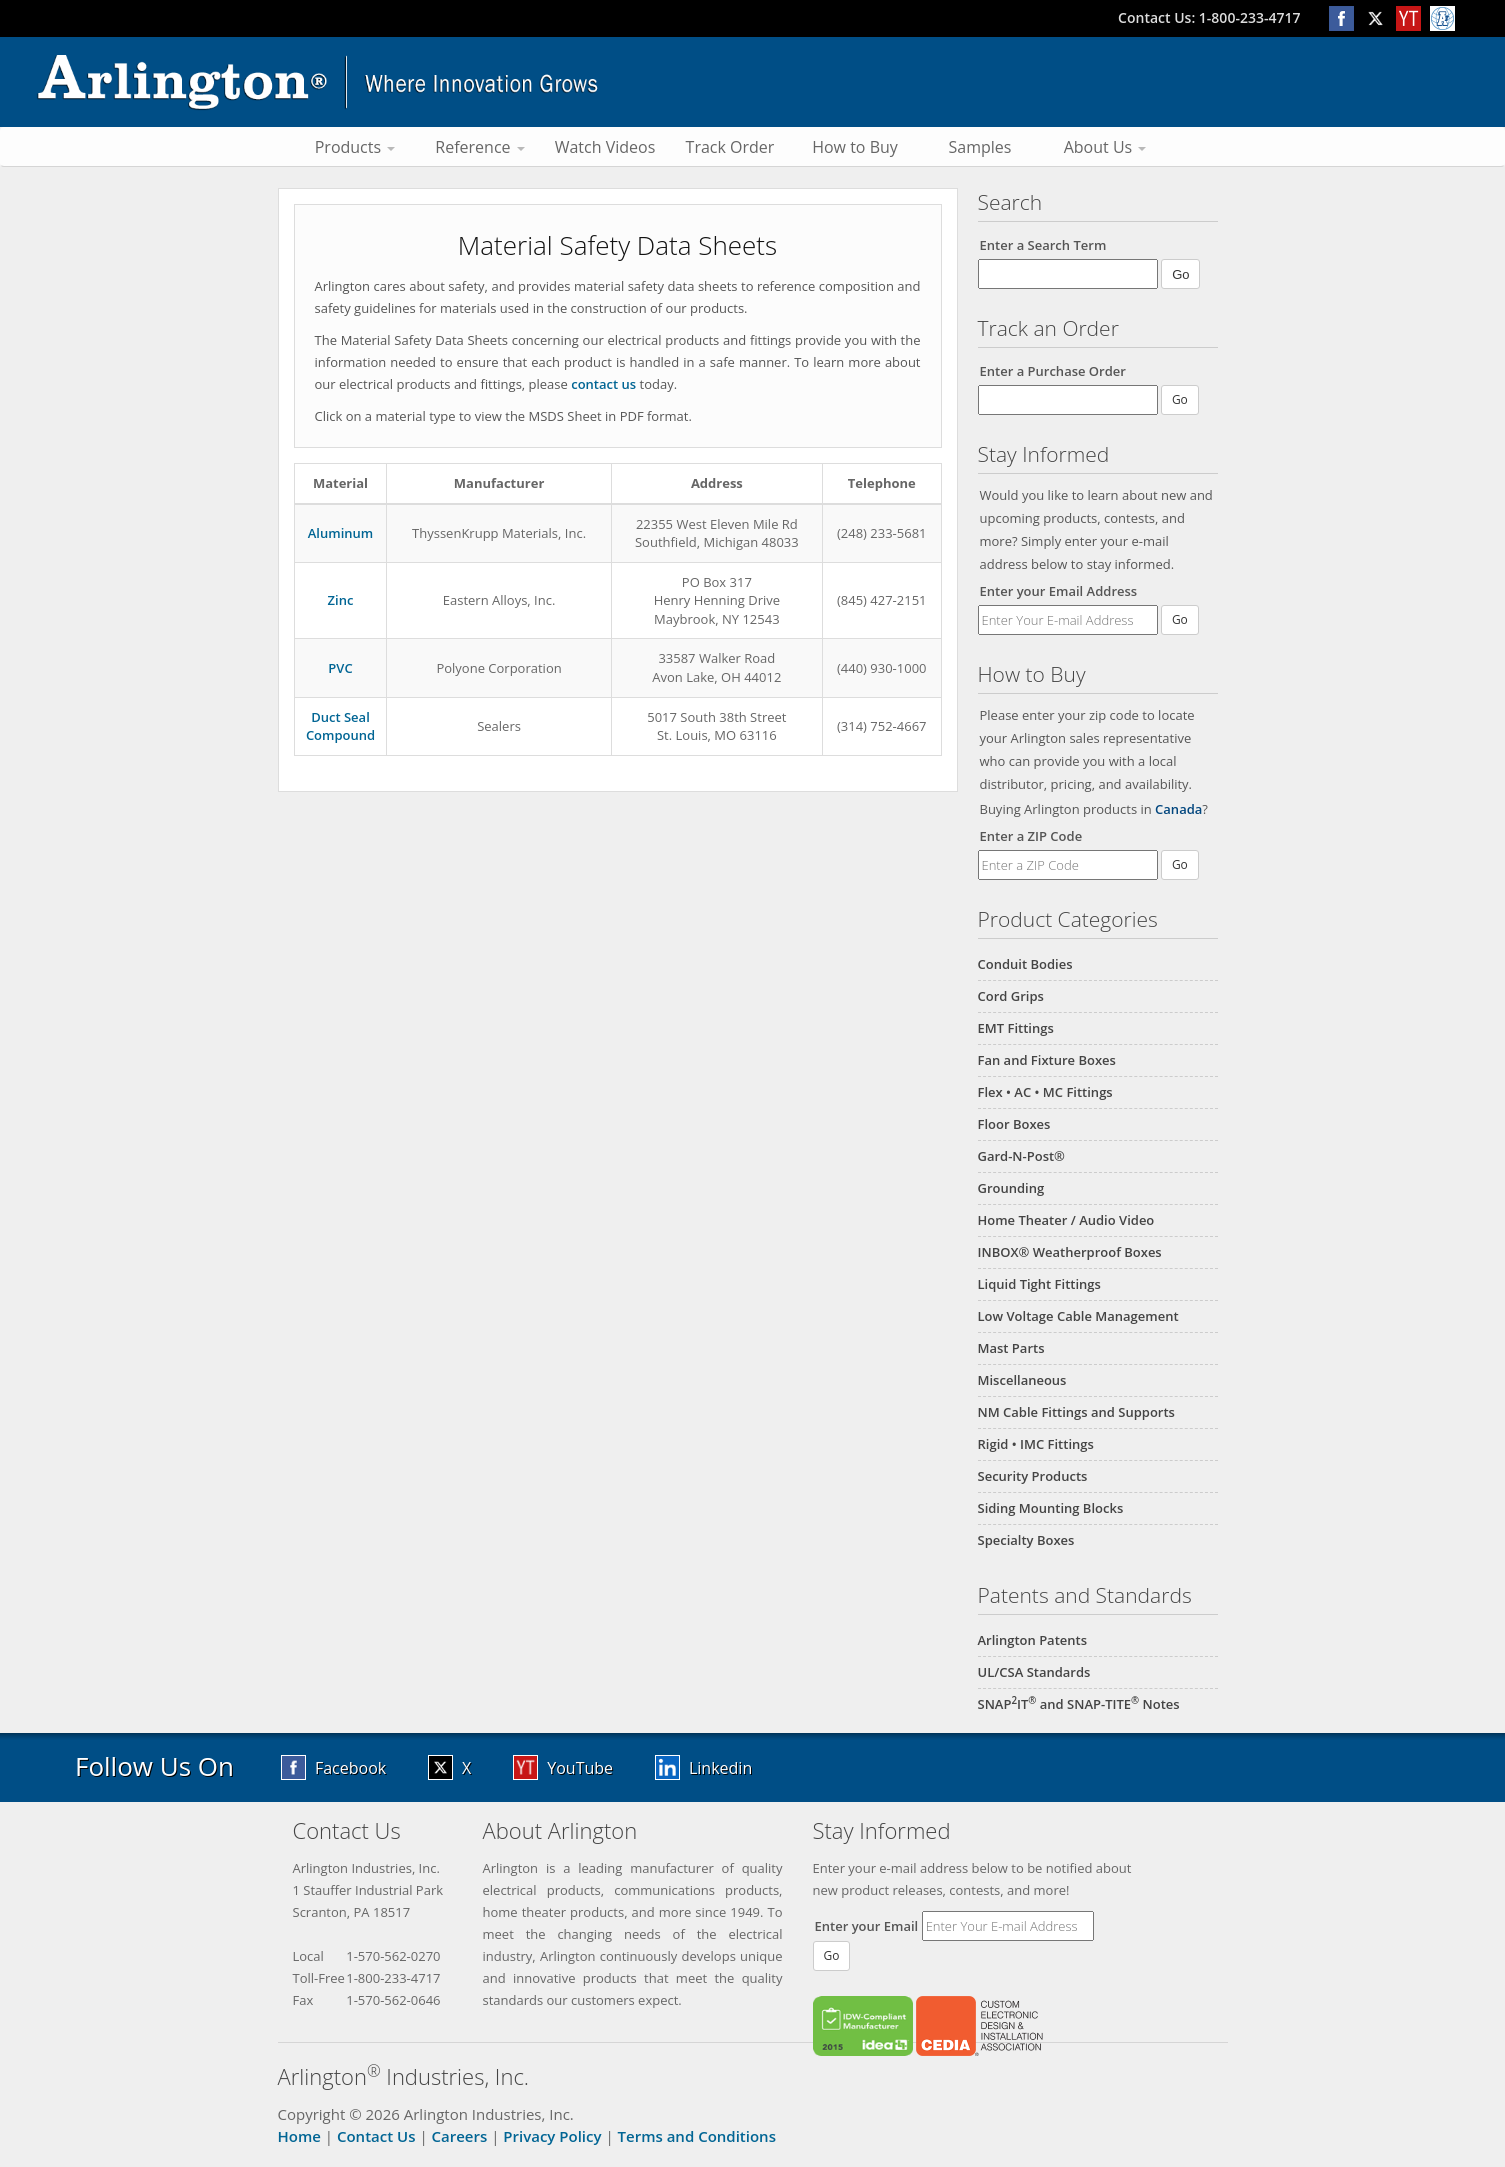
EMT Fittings (1016, 1028)
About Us (1105, 147)
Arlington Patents (1033, 1640)
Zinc (341, 600)
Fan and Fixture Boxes (1047, 1060)
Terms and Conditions (697, 2136)
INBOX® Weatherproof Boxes (1070, 1252)
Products (355, 147)
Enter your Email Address (1059, 591)
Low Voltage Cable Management (1078, 1316)
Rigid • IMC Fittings (1036, 1444)
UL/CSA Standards (1034, 1672)
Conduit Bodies (1025, 964)
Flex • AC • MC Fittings (1045, 1092)
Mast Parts (1011, 1348)
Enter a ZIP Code (1031, 836)
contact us (603, 384)
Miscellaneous (1022, 1380)
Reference (479, 147)
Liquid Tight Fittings (1039, 1284)
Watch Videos (605, 147)
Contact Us (376, 2136)
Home (299, 2136)
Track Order (730, 147)
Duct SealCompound (340, 726)
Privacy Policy (552, 2136)
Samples (980, 147)
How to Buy (855, 147)
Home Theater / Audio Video (1066, 1220)
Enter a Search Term (1043, 245)
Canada (1178, 809)
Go (1180, 619)
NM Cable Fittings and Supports (1076, 1412)
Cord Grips (1011, 996)
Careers (460, 2136)
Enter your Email (867, 1926)
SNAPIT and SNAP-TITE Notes (1079, 1704)
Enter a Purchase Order (1053, 371)
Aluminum (340, 533)
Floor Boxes (1014, 1124)
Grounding (1011, 1188)
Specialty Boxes (1026, 1540)
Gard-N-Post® (1021, 1156)
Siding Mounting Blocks (1051, 1508)
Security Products (1033, 1476)
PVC (340, 668)
